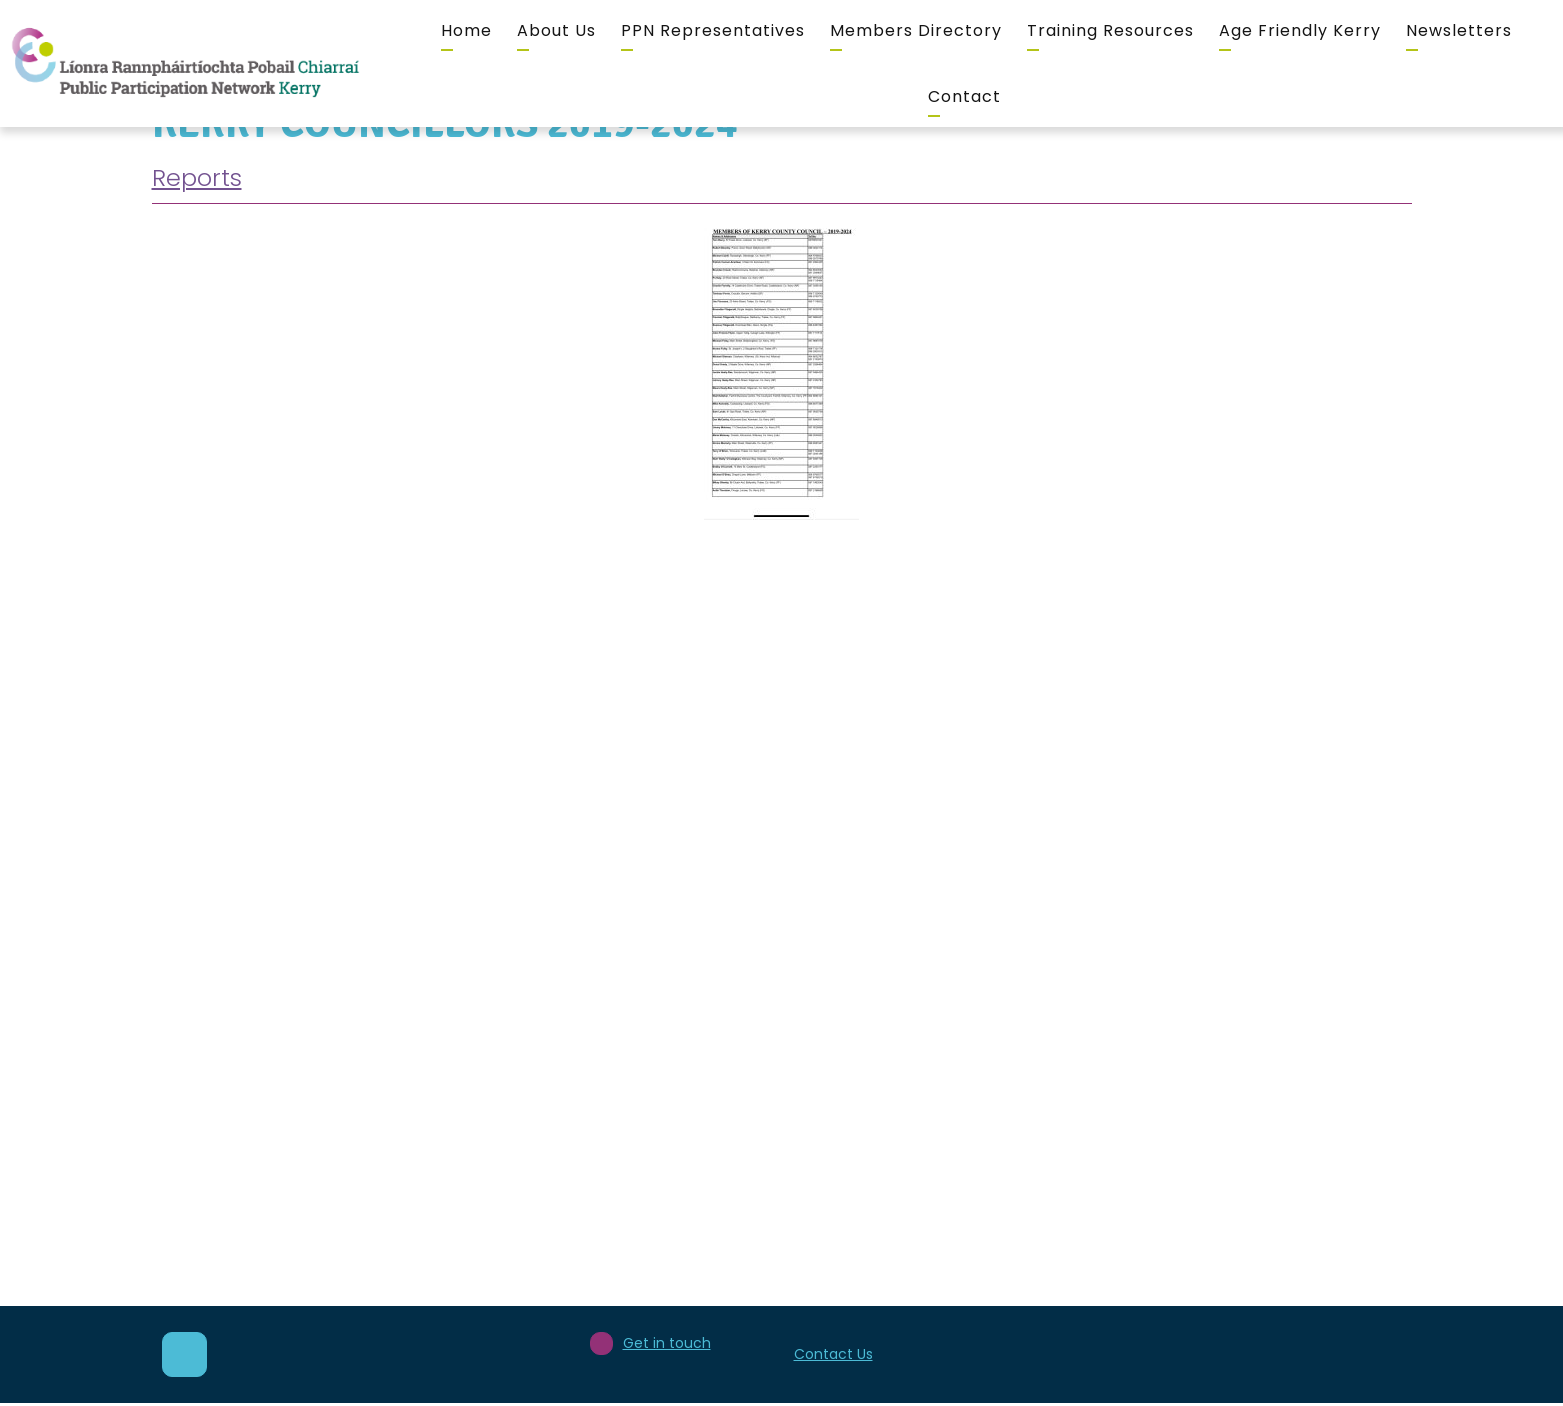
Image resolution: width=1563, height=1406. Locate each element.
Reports (197, 177)
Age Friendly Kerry (1300, 30)
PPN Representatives (713, 30)
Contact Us (833, 1354)
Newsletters (1459, 30)
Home (466, 30)
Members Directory (916, 30)
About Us (556, 30)
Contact (964, 96)
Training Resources (1110, 30)
